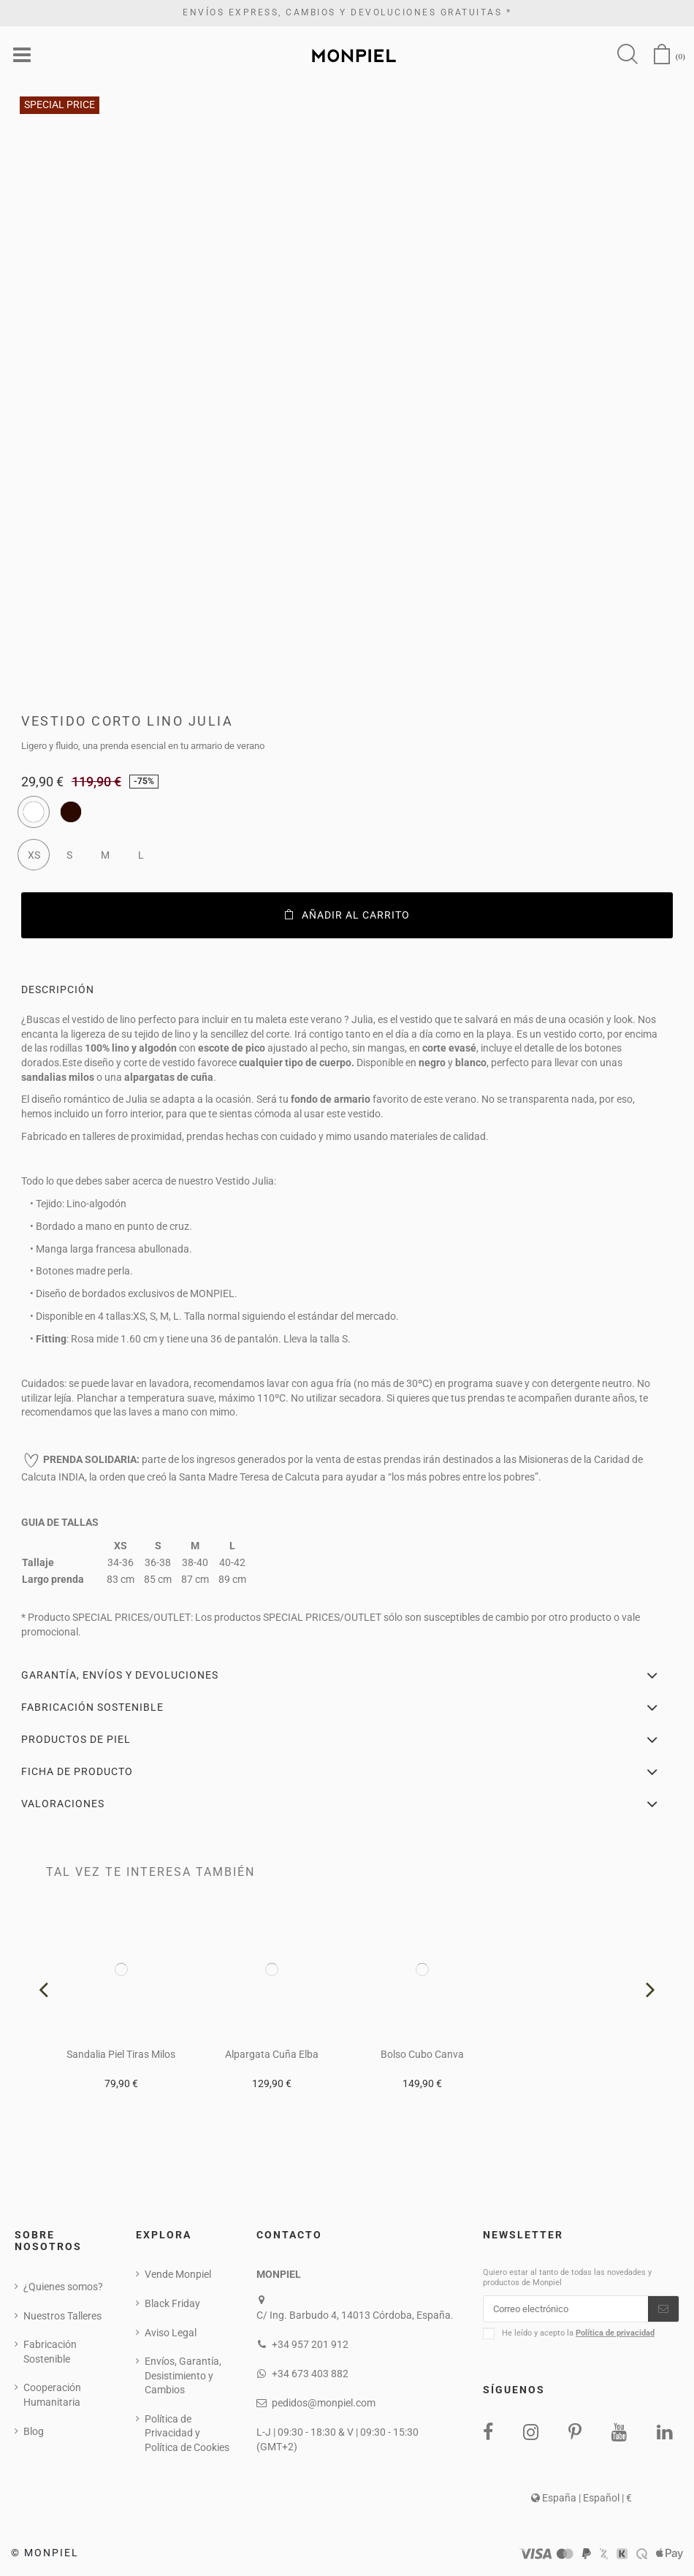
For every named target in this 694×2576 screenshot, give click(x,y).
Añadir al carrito (347, 916)
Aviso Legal (171, 2333)
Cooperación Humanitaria (52, 2396)
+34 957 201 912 (310, 2345)
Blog (33, 2432)
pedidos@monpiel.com (323, 2404)
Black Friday (172, 2304)
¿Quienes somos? (63, 2287)
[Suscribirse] (663, 2311)
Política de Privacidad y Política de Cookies (187, 2434)
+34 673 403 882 (310, 2374)
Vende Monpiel (178, 2275)
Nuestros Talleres (62, 2316)
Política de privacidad (615, 2336)
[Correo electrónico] (566, 2311)
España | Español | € (581, 2501)
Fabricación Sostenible (50, 2352)
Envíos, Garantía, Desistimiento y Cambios (183, 2376)
